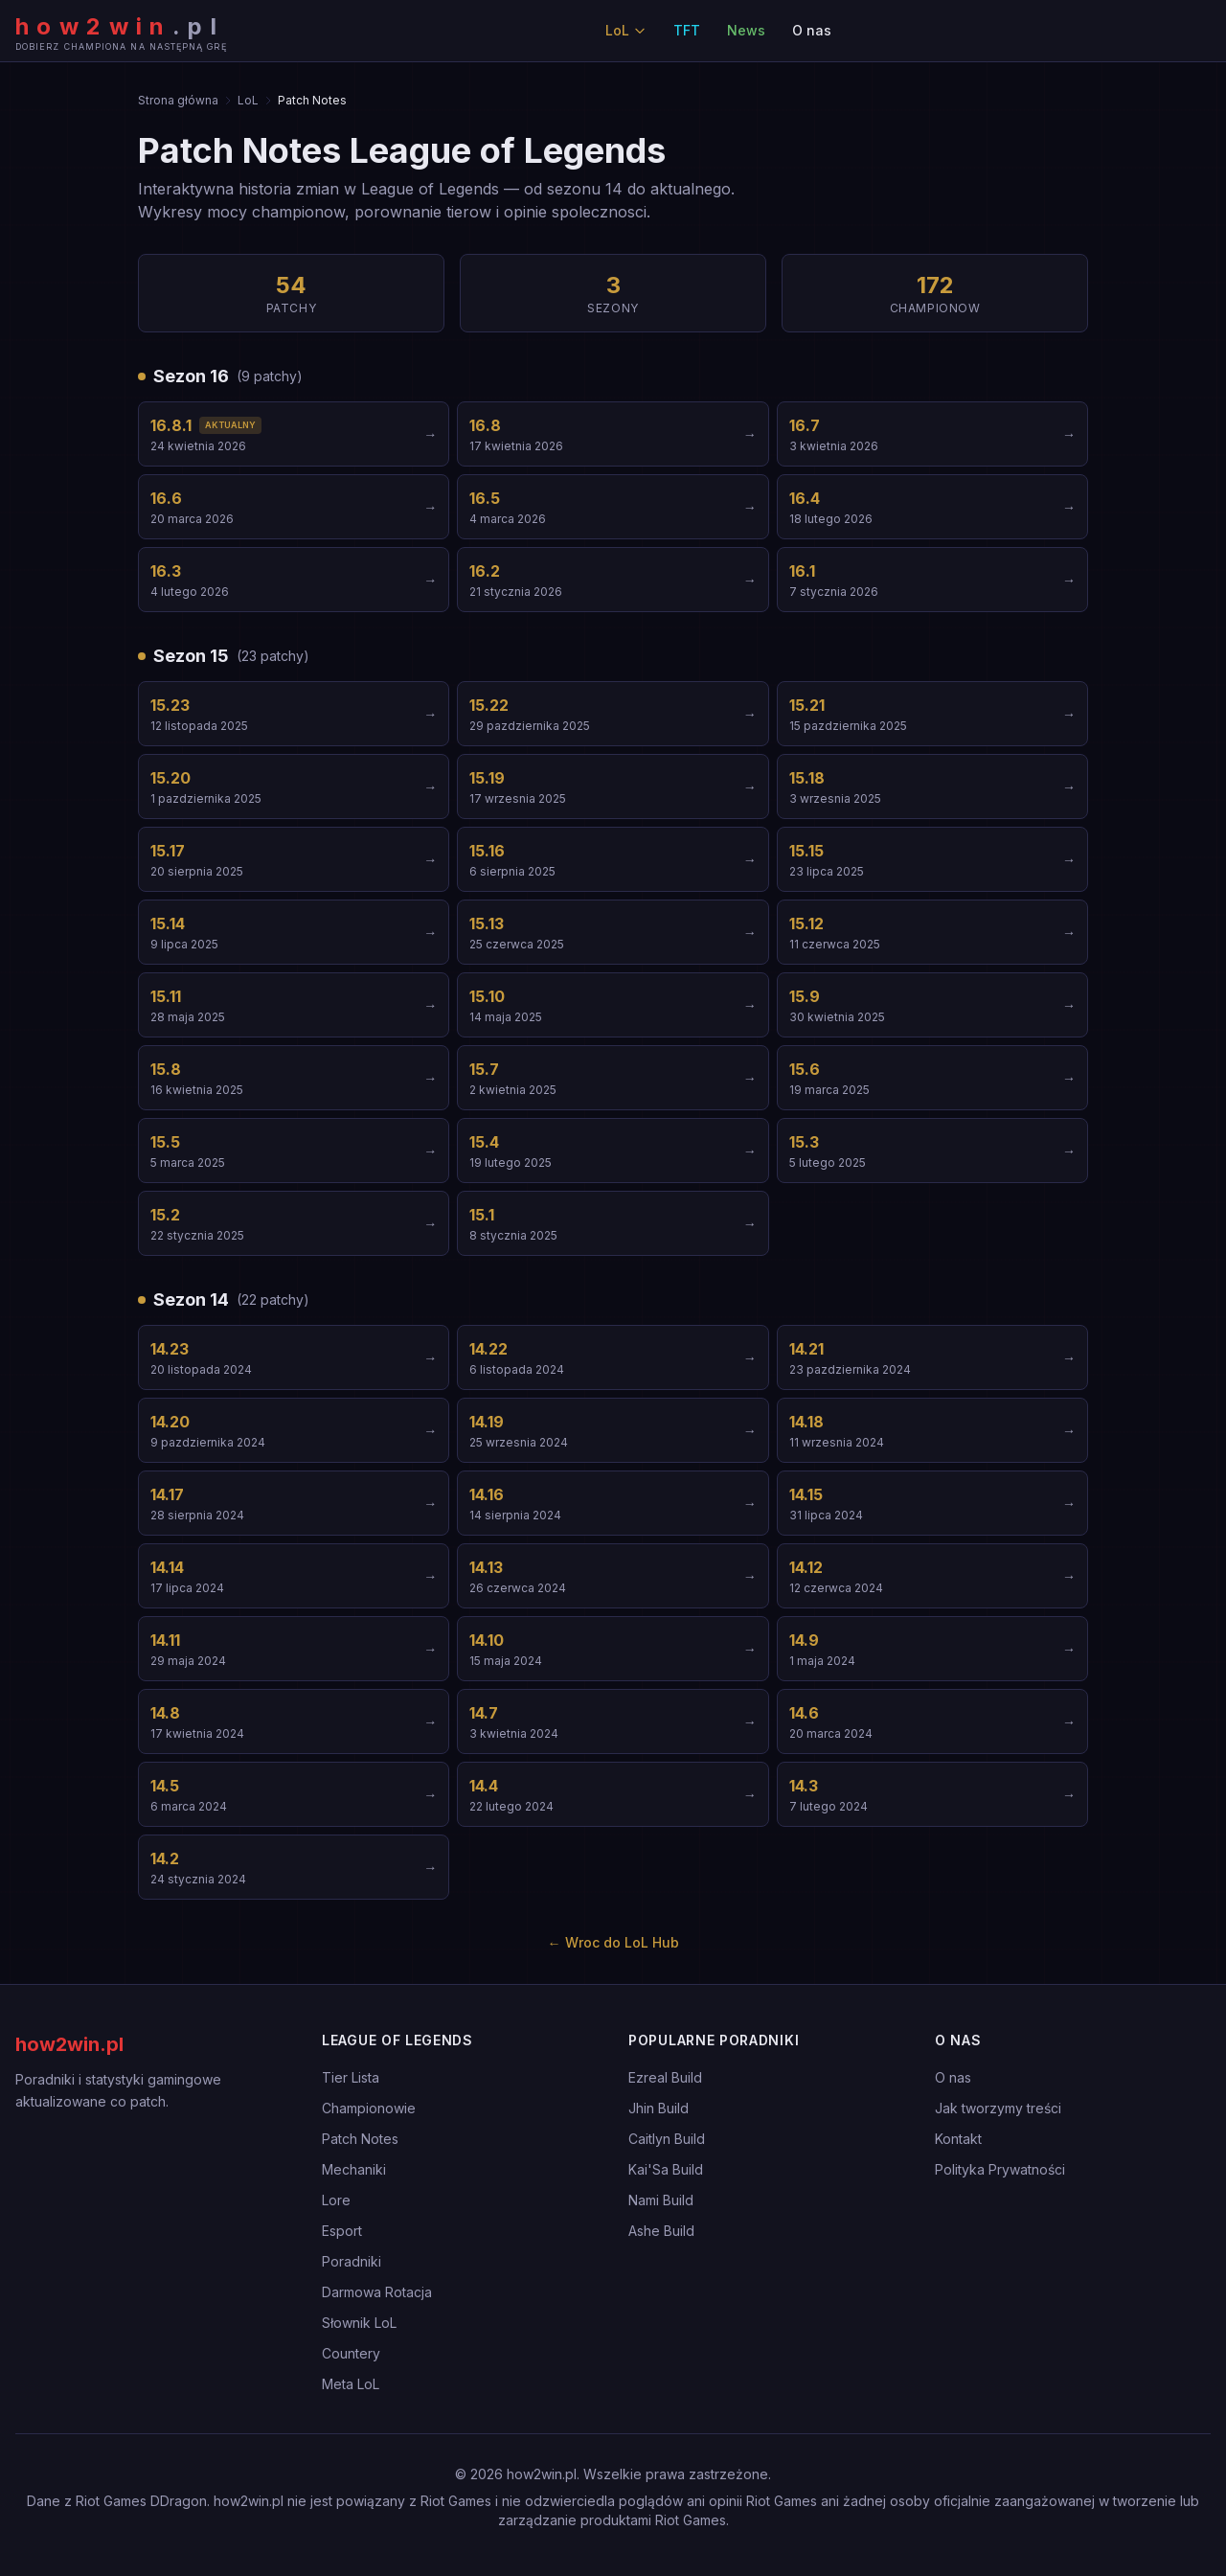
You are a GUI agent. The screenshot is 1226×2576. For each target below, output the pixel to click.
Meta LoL (350, 2384)
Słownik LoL (359, 2322)
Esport (342, 2231)
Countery (351, 2353)
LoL (626, 30)
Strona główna (178, 100)
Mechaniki (354, 2169)
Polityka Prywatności (1000, 2169)
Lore (336, 2200)
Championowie (369, 2108)
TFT (686, 30)
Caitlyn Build (666, 2139)
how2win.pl (69, 2044)
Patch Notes (360, 2139)
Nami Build (660, 2200)
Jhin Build (658, 2108)
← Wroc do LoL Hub (613, 1942)
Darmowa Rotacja (377, 2292)
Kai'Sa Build (665, 2169)
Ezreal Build (665, 2077)
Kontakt (958, 2139)
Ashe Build (661, 2231)
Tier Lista (350, 2077)
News (746, 30)
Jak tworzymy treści (998, 2108)
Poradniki (351, 2261)
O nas (811, 30)
